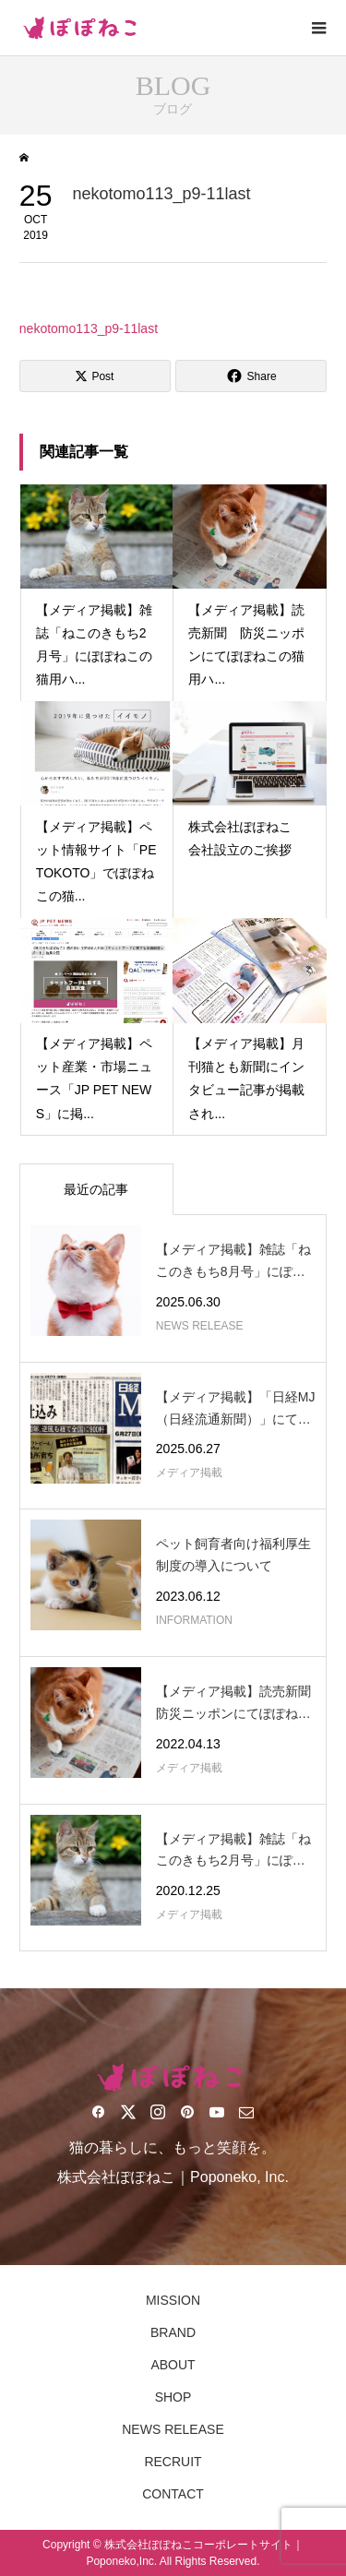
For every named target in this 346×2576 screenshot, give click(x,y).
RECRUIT (172, 2461)
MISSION (173, 2300)
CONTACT (173, 2494)
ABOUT (172, 2364)
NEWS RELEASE (172, 2429)
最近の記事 (96, 1189)
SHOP (173, 2397)
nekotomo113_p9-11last (88, 328)
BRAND (173, 2332)
